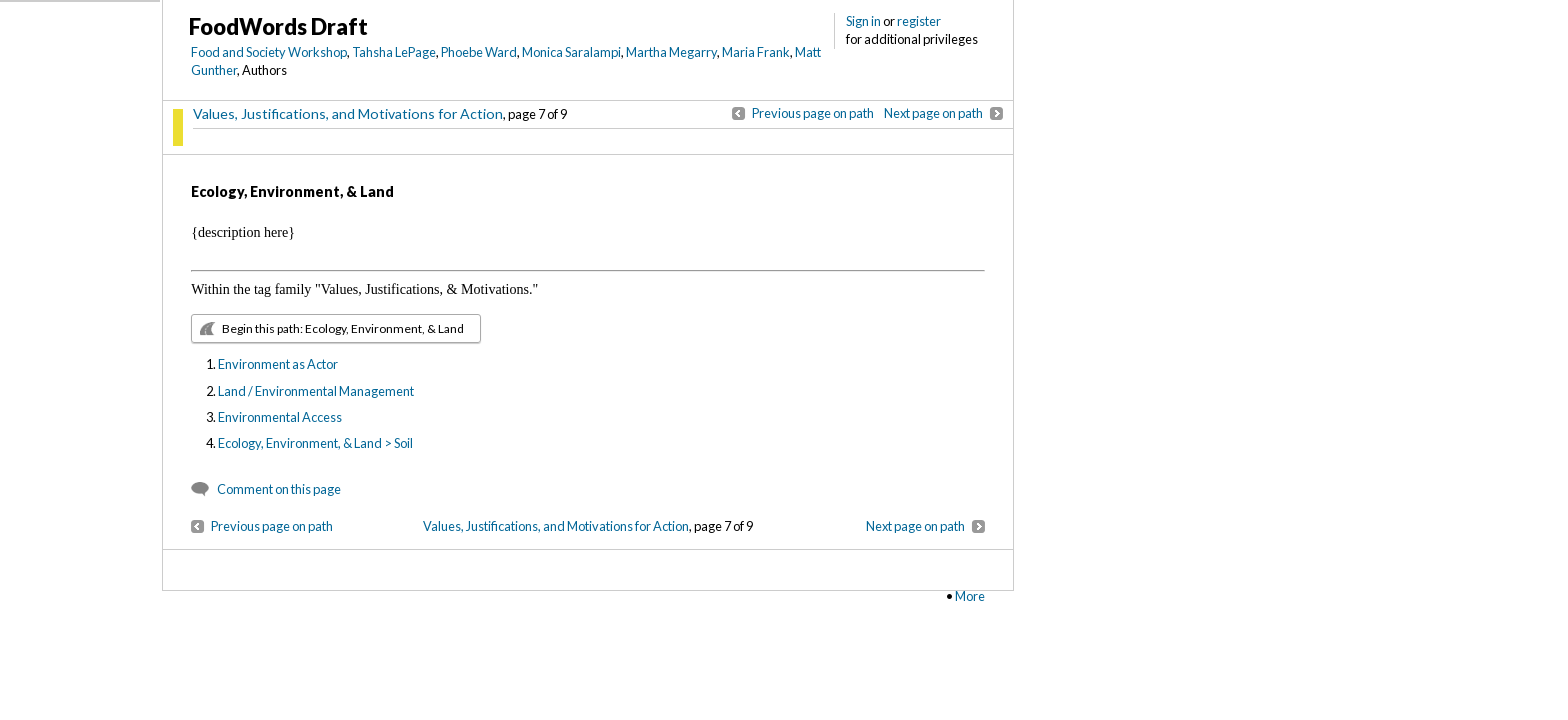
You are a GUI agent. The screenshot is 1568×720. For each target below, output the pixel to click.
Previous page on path (813, 113)
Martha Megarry (671, 52)
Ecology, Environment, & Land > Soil (315, 443)
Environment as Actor (278, 364)
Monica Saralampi (571, 52)
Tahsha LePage (394, 52)
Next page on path (933, 113)
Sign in (863, 21)
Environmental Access (280, 417)
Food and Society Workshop (269, 52)
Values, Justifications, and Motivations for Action (348, 113)
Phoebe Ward (479, 52)
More (970, 596)
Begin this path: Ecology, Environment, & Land (343, 328)
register (919, 21)
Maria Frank (756, 52)
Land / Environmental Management (316, 391)
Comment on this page (279, 489)
